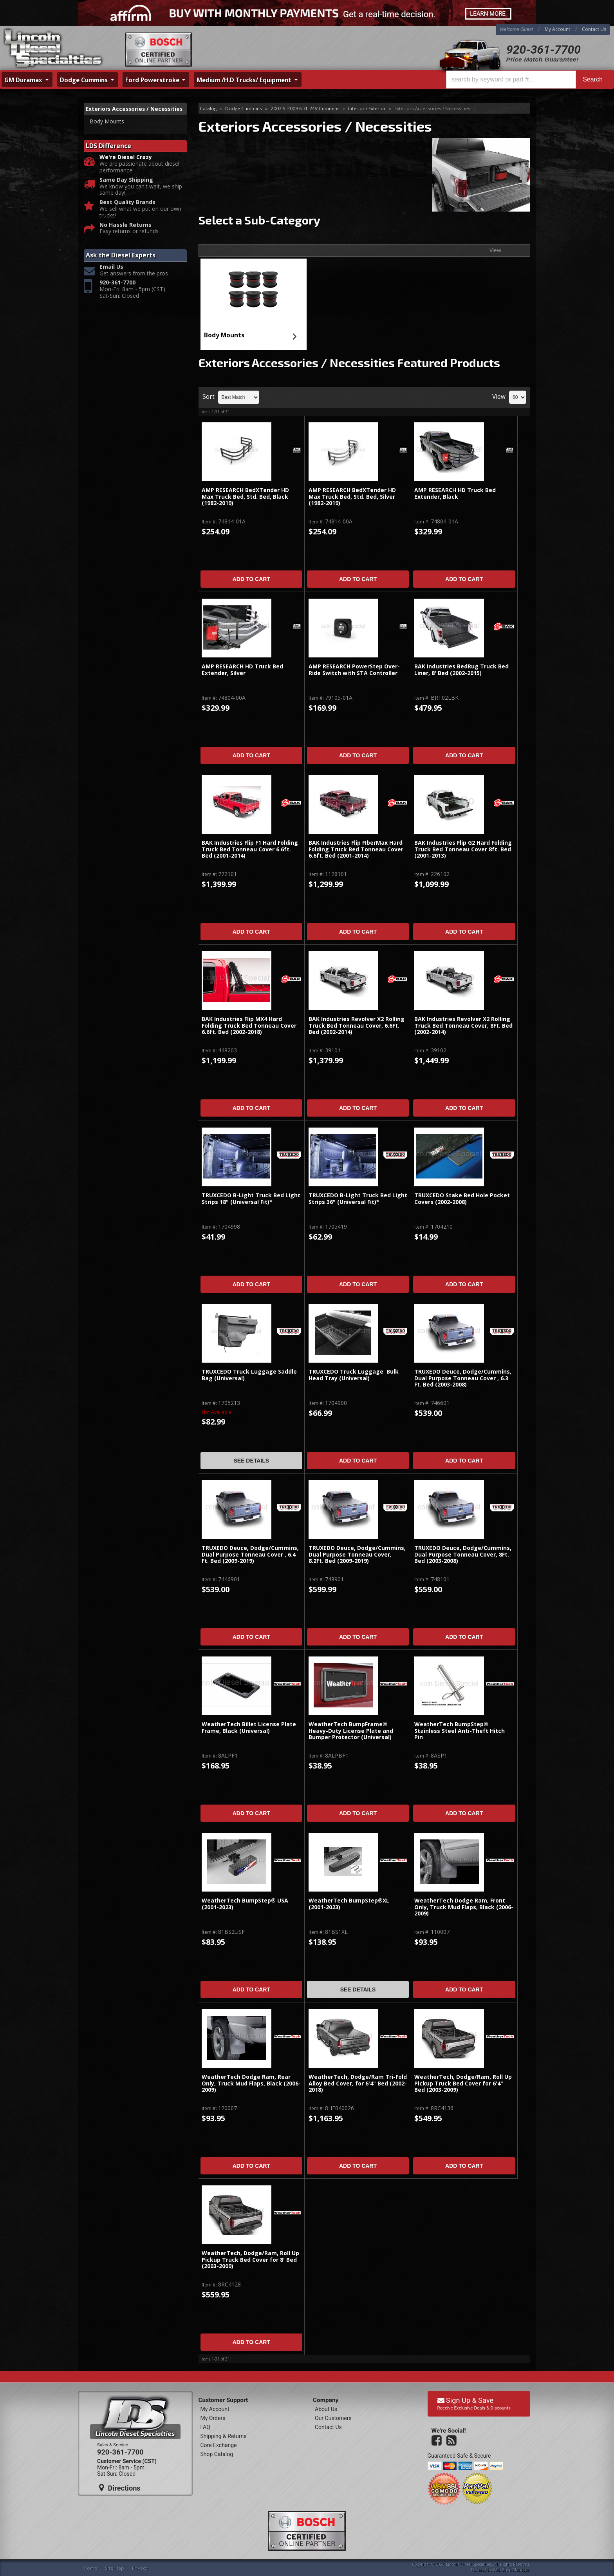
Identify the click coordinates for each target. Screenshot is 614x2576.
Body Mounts (224, 335)
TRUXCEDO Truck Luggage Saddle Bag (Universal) (249, 1375)
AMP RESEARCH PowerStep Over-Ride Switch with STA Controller (354, 669)
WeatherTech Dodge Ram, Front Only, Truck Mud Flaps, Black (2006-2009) (463, 1907)
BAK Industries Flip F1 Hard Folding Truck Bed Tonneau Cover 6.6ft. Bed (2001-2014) (250, 849)
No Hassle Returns (125, 233)
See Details (251, 1460)
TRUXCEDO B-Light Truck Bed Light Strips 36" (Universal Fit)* (358, 1198)
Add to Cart (251, 579)
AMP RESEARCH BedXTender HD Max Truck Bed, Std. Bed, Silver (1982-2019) (352, 497)
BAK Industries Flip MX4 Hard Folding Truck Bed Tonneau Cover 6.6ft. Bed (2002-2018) (249, 1025)
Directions (120, 2488)
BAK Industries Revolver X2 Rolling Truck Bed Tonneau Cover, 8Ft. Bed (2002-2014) (463, 1025)
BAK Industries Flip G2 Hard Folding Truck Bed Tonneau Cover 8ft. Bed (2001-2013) (463, 849)
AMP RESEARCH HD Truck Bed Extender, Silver (242, 669)
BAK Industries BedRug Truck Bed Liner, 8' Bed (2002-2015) (461, 669)
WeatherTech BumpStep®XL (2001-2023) (349, 1903)
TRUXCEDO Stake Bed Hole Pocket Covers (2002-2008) (462, 1198)
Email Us (111, 276)
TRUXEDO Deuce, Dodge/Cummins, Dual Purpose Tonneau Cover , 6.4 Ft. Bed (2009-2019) (250, 1554)
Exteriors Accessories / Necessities (118, 113)
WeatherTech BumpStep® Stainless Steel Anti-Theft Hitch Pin (459, 1731)
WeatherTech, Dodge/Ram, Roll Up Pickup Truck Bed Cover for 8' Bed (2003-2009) (250, 2260)
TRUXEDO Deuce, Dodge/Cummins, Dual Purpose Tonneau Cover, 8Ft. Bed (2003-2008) (462, 1554)
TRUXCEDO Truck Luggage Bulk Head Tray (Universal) (354, 1375)
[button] (527, 80)
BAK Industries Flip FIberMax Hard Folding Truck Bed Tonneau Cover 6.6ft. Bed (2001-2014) (356, 849)
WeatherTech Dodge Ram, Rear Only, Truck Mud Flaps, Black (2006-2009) (251, 2083)
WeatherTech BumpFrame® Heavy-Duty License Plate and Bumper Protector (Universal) (351, 1731)
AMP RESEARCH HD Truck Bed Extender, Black (455, 493)
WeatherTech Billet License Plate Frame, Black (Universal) (249, 1727)
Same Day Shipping (126, 188)
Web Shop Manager (511, 2569)
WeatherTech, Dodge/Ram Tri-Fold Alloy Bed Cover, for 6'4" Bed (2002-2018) (358, 2083)
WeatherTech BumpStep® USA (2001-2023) (245, 1903)
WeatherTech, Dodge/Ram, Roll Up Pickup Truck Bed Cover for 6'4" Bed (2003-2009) (463, 2083)
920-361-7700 (543, 49)
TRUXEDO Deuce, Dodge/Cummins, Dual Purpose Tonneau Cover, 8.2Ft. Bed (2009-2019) (357, 1554)
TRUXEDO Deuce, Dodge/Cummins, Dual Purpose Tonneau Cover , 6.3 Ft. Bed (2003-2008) (462, 1378)
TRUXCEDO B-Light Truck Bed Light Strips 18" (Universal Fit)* (251, 1198)
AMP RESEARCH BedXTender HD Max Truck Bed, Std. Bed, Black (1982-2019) (245, 497)
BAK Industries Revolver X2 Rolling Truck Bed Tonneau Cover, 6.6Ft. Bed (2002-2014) (357, 1025)
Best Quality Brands (127, 211)
